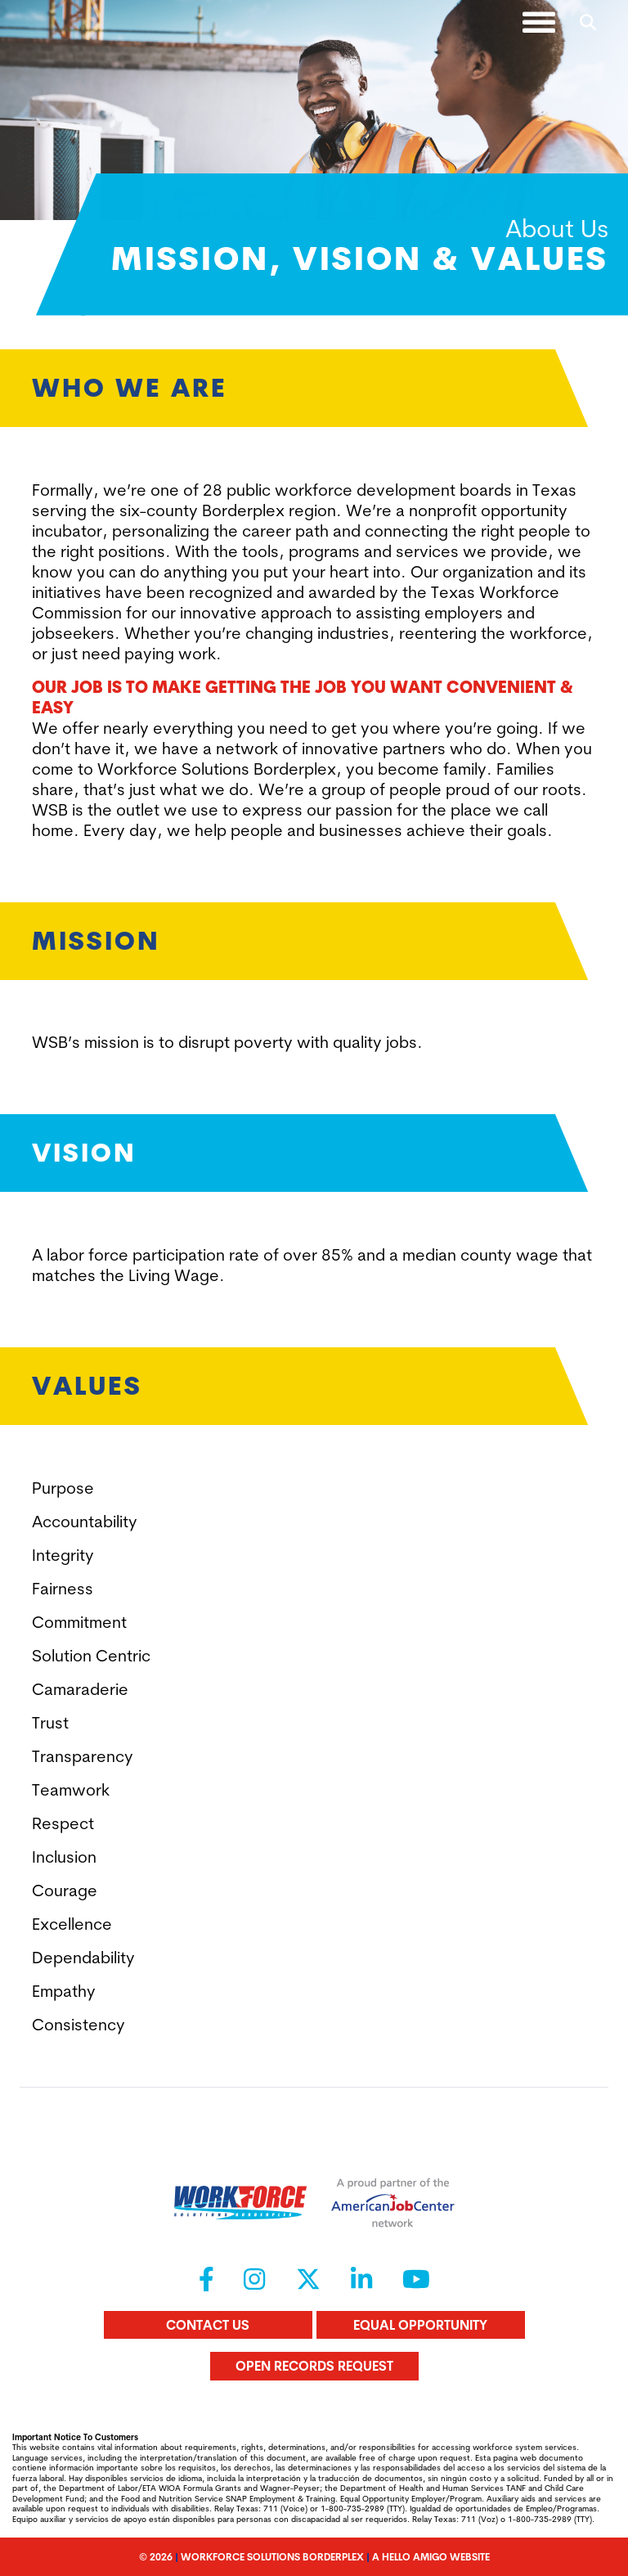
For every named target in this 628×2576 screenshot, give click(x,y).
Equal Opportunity (420, 2325)
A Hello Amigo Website (431, 2557)
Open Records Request (314, 2366)
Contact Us (207, 2325)
